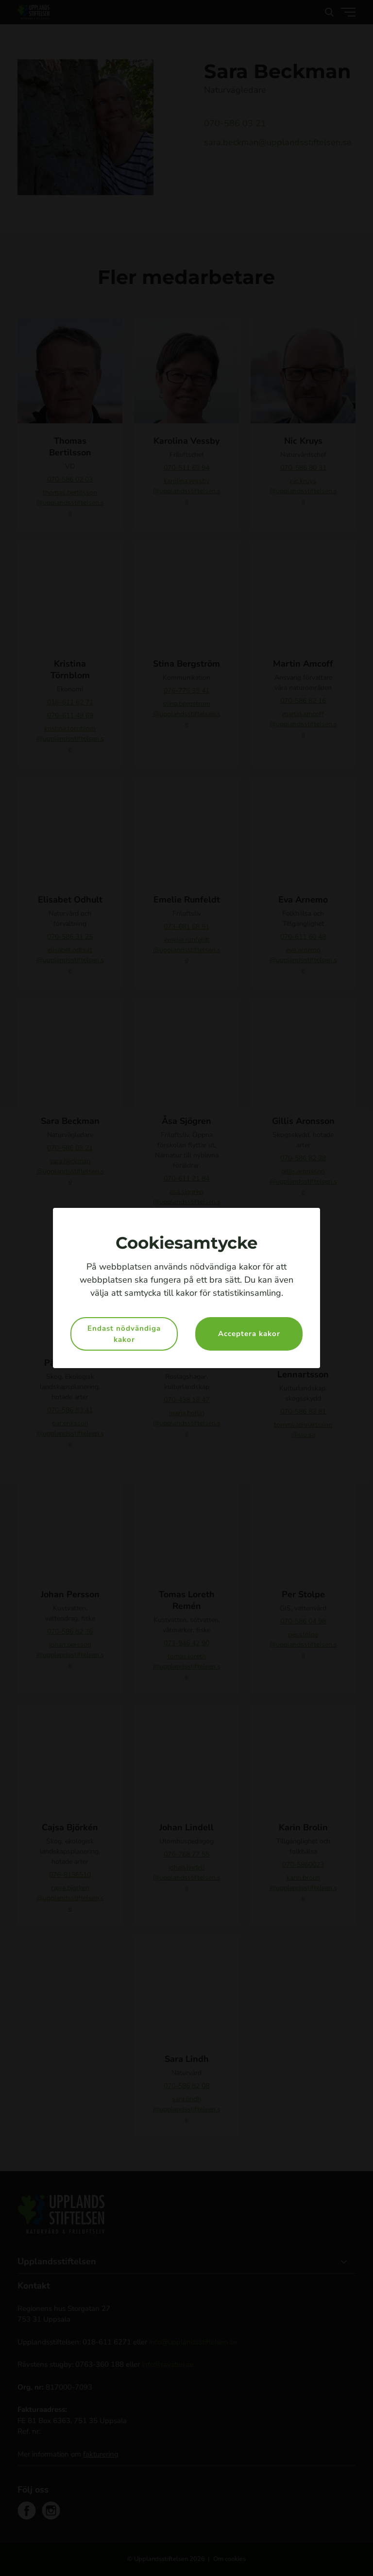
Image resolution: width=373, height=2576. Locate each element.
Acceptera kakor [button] (249, 1333)
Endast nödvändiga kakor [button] (124, 1333)
